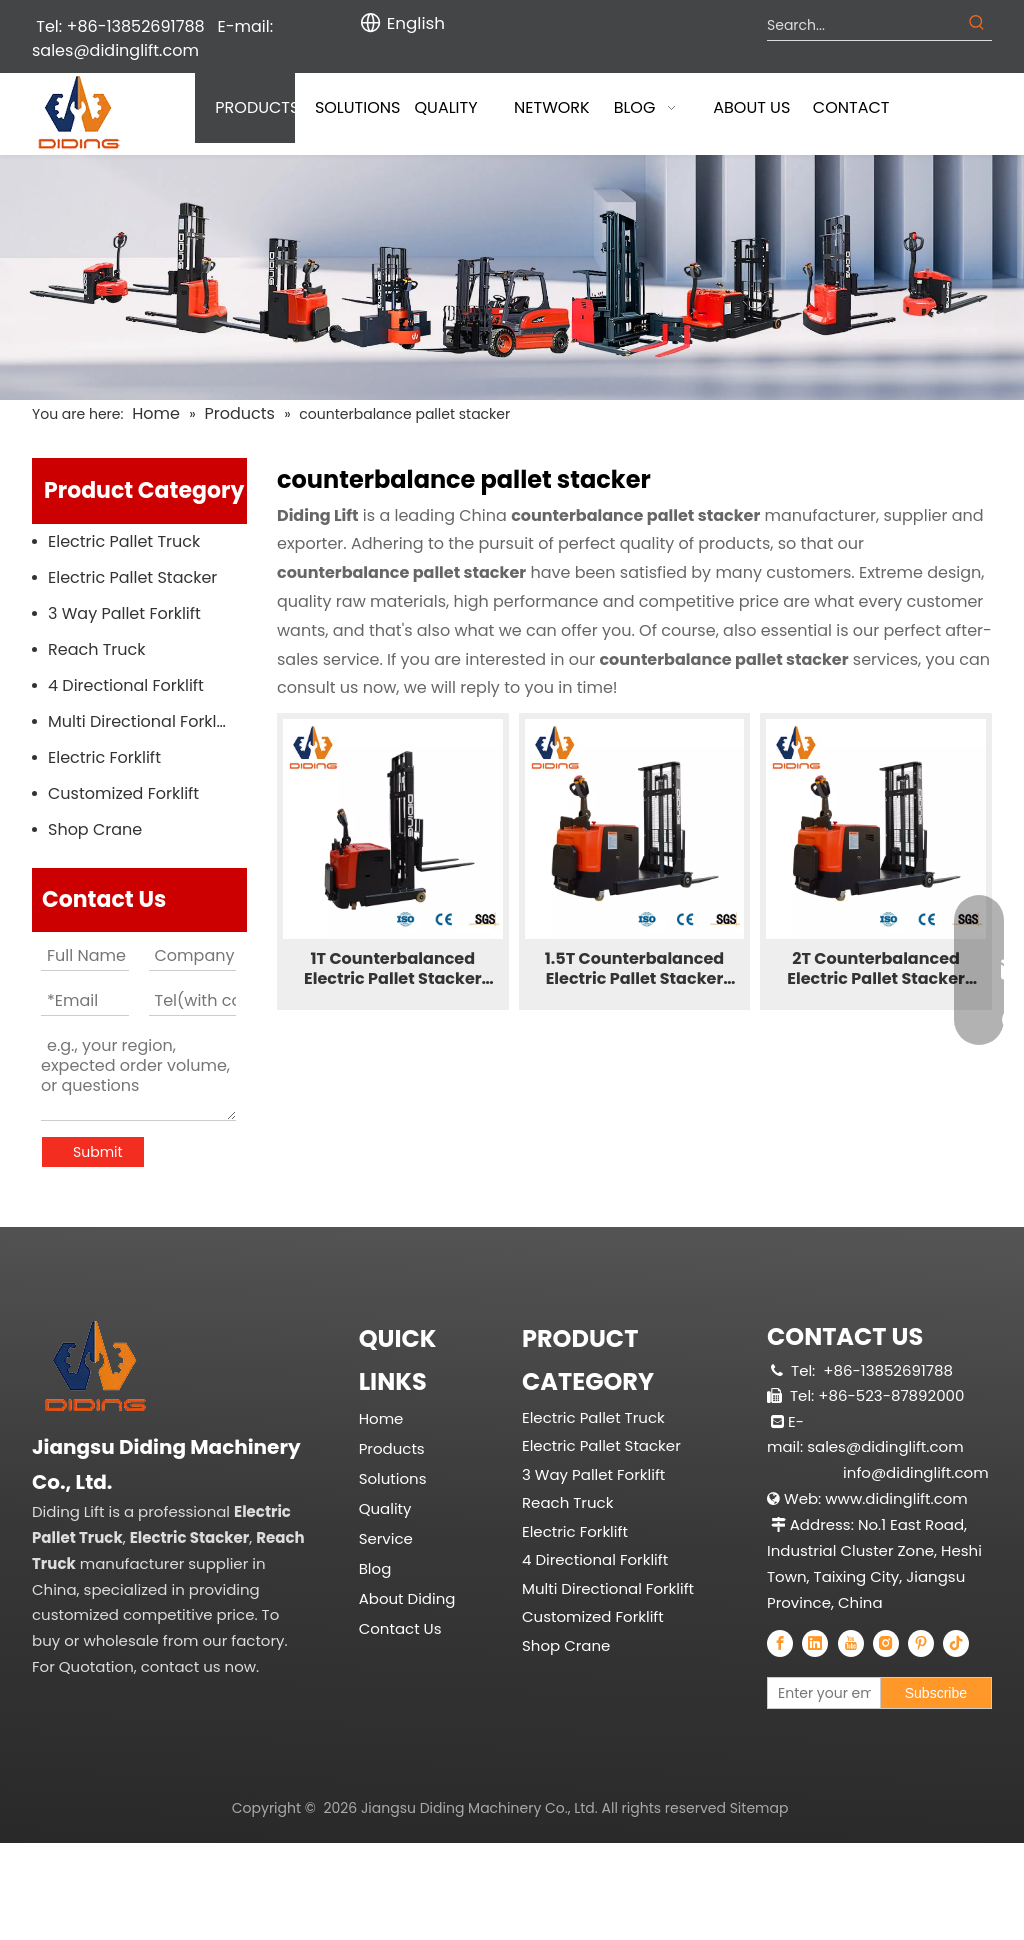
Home (381, 1374)
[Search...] (864, 25)
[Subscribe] (936, 1693)
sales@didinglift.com (115, 50)
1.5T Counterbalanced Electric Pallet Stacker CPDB (634, 969)
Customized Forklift (123, 793)
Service (386, 1494)
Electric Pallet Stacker (132, 577)
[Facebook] (780, 1643)
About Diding (407, 1554)
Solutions (393, 1434)
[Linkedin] (815, 1643)
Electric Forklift (104, 757)
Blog (375, 1524)
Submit (98, 1152)
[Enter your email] (868, 1693)
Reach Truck (97, 649)
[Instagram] (886, 1643)
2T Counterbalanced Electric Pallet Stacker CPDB (876, 969)
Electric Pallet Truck (124, 541)
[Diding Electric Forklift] (512, 277)
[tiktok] (956, 1643)
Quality (385, 1464)
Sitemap (759, 1918)
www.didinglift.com (896, 1498)
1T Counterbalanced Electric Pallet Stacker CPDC (393, 969)
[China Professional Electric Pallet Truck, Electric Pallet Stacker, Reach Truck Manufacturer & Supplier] (173, 1437)
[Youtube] (851, 1643)
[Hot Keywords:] (977, 25)
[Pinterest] (921, 1643)
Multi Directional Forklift (140, 721)
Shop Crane (95, 829)
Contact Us (400, 1584)
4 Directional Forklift (126, 685)
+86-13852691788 (888, 1370)
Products (392, 1404)
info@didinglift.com (916, 1472)
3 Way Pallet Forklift (124, 613)
